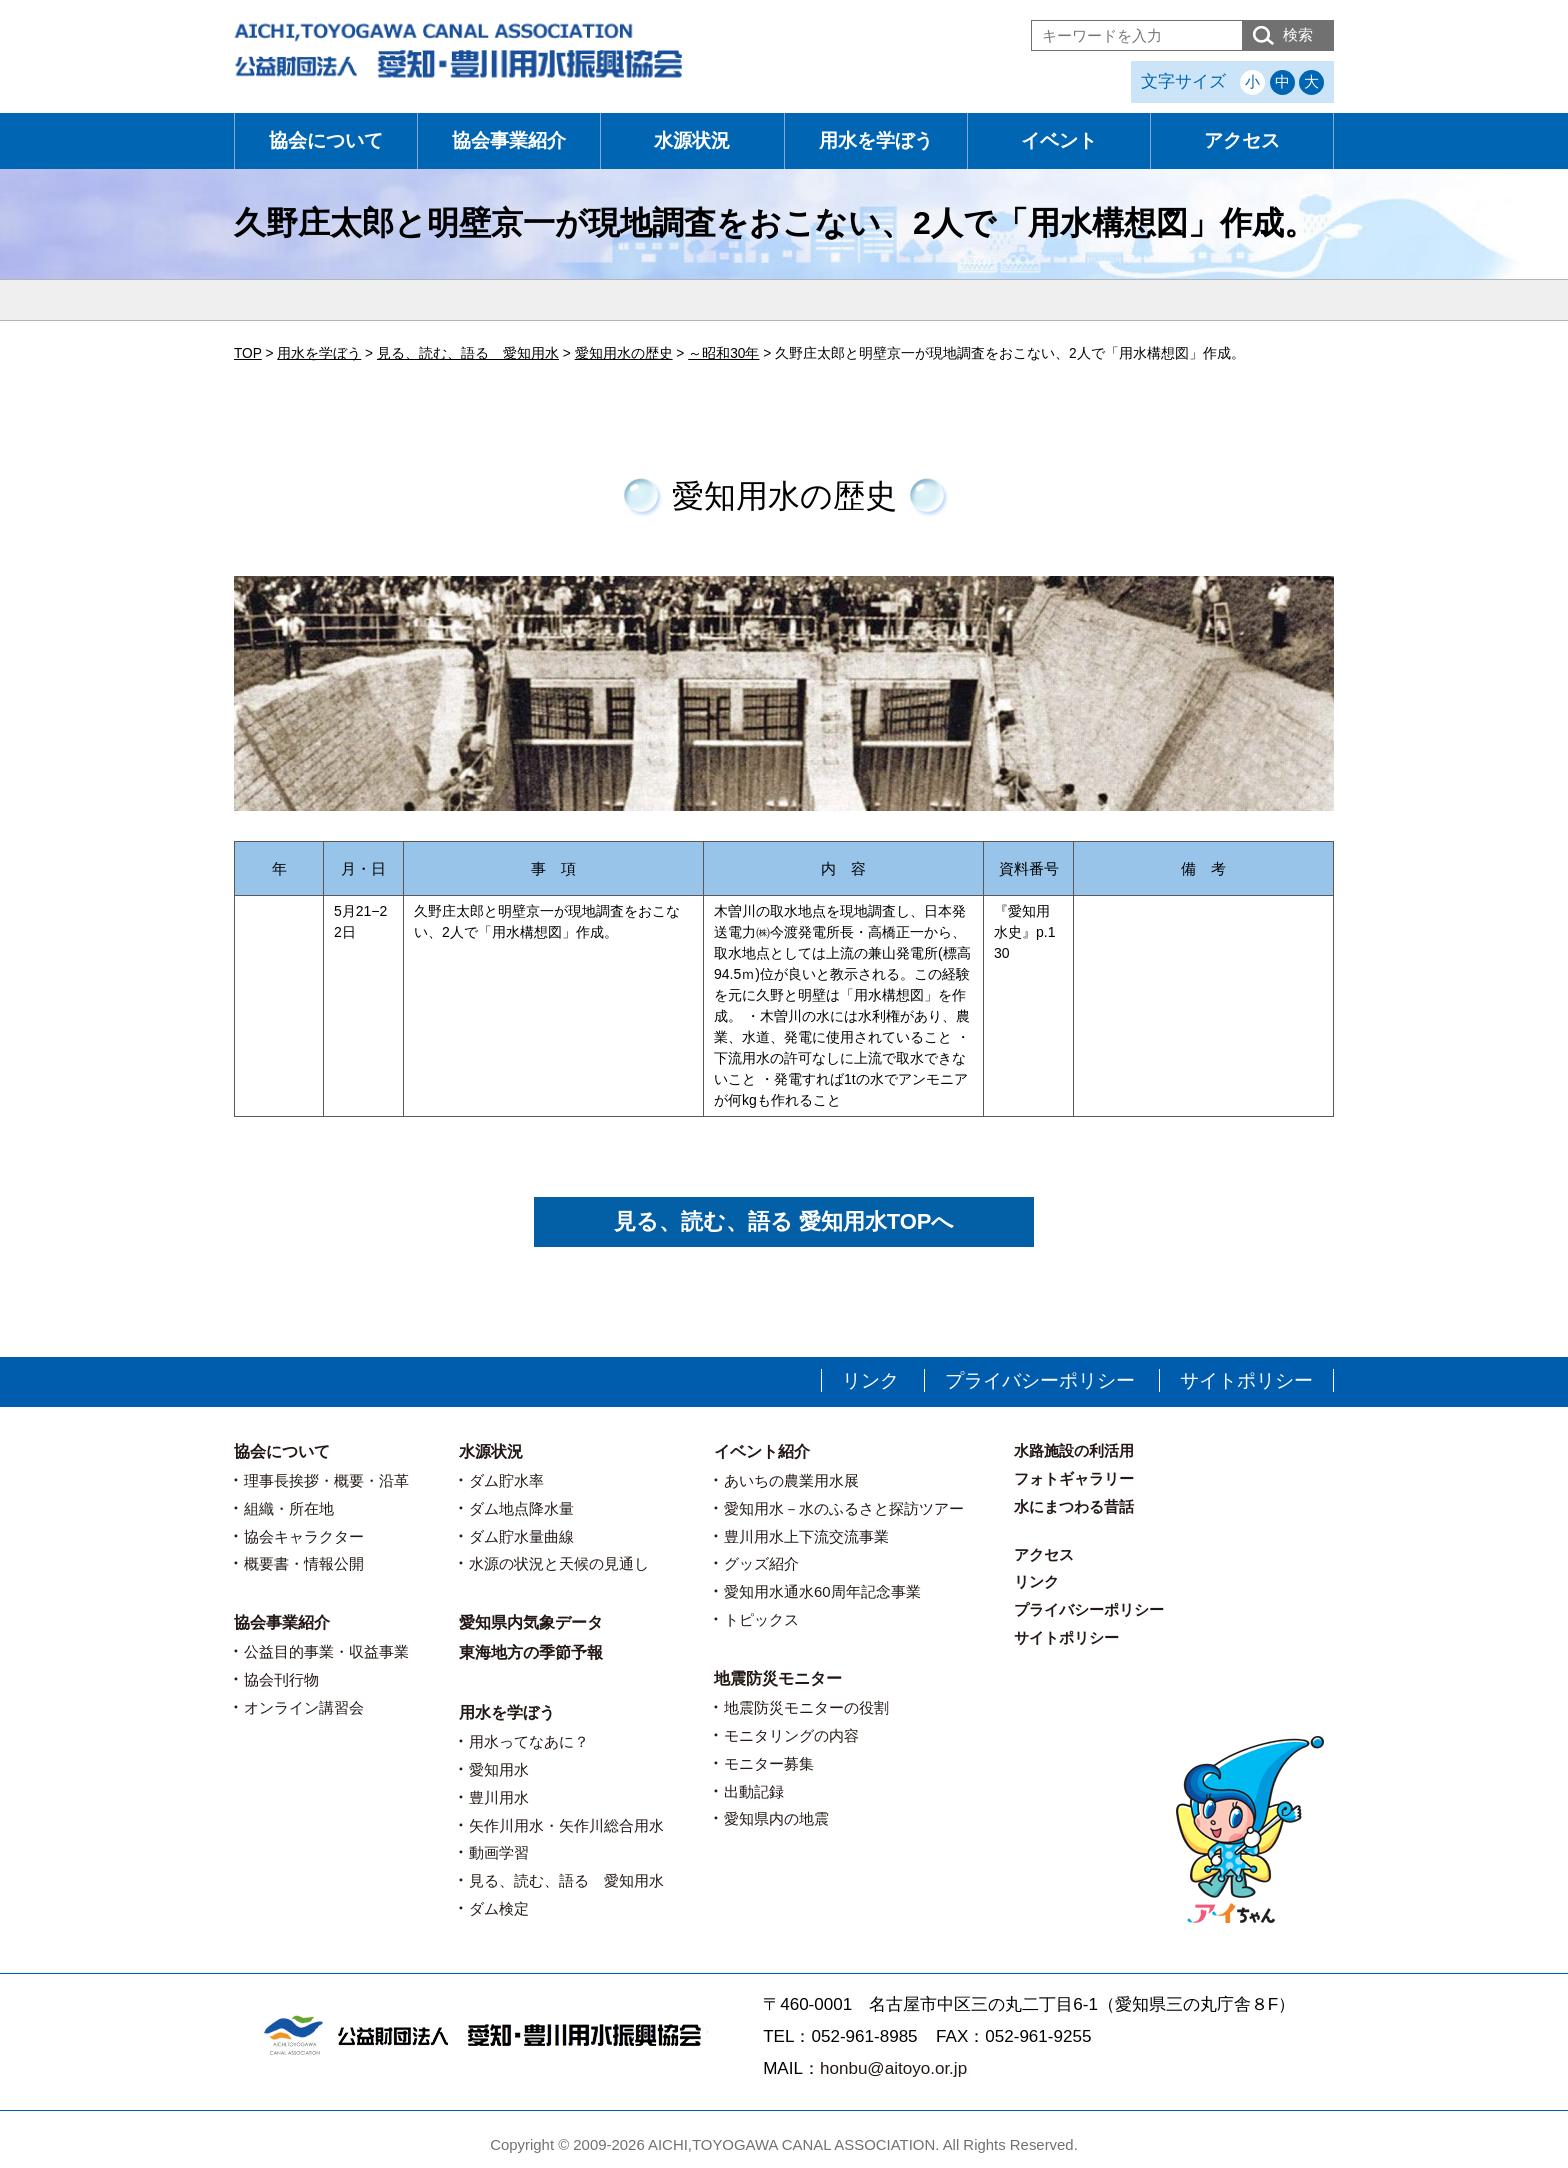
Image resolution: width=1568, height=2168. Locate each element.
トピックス (761, 1619)
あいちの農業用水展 (791, 1480)
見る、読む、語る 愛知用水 (566, 1880)
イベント (1059, 140)
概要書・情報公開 (304, 1563)
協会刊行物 (281, 1679)
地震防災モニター (778, 1678)
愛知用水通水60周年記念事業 (822, 1591)
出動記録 (754, 1791)
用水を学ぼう (876, 140)
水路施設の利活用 (1074, 1450)
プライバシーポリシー (1040, 1380)
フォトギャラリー (1074, 1478)
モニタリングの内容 (791, 1735)
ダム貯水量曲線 (521, 1536)
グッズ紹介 (761, 1563)
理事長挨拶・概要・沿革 (326, 1480)
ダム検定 (499, 1908)
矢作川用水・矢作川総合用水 (566, 1825)
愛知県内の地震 (776, 1818)
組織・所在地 (289, 1508)
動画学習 (499, 1852)
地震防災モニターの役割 (806, 1707)
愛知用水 (499, 1769)
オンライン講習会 (304, 1707)
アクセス (1242, 140)
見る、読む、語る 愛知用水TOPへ (784, 1221)
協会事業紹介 (509, 140)
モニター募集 (769, 1763)
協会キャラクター (304, 1536)
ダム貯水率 (506, 1480)
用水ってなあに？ (529, 1741)
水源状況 (692, 140)
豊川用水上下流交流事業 (806, 1536)
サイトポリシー (1246, 1380)
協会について (326, 140)
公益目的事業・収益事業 (326, 1651)
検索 (1298, 34)
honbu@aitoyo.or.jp (893, 2068)
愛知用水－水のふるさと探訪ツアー (844, 1508)
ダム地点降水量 (521, 1508)
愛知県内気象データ (531, 1622)
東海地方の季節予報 (531, 1652)
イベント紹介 (762, 1451)
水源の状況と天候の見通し (559, 1563)
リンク (870, 1380)
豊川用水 (499, 1797)
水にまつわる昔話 (1074, 1506)
